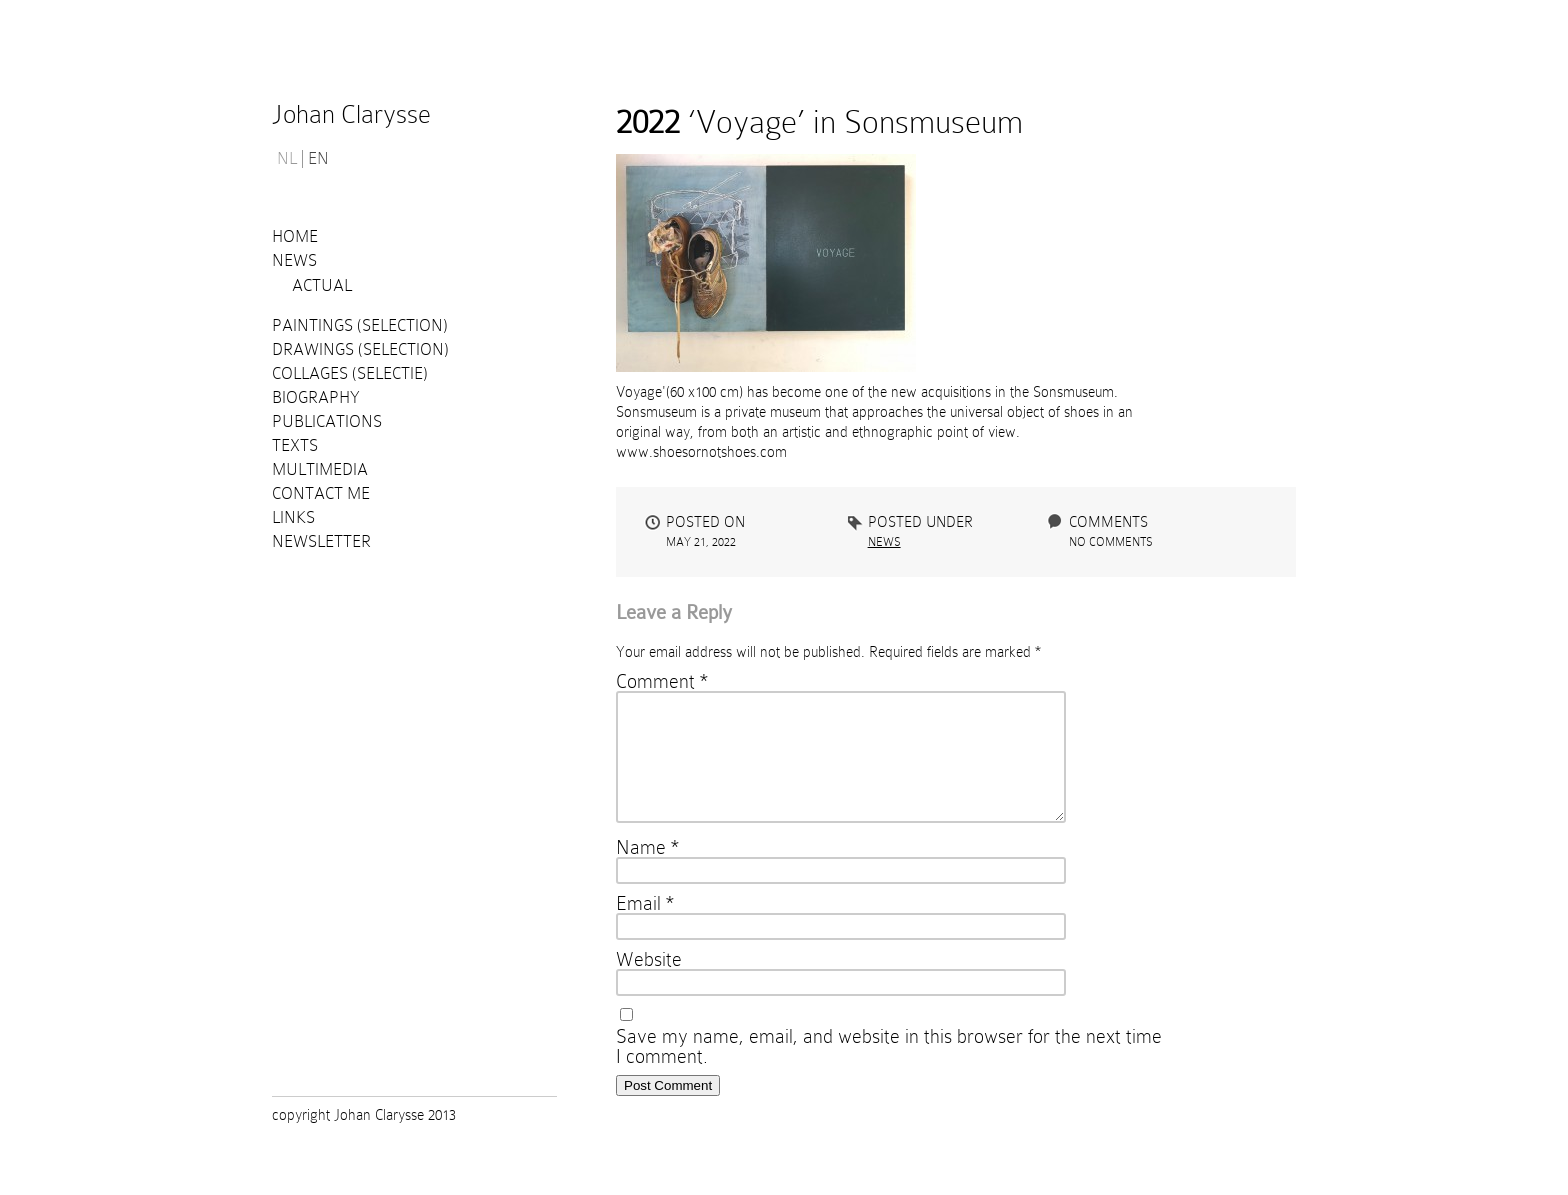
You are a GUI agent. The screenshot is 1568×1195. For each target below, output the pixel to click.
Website (649, 983)
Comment (662, 681)
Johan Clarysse (351, 114)
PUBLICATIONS (327, 421)
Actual (322, 285)
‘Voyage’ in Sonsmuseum (819, 122)
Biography (316, 397)
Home (295, 236)
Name (647, 871)
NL (287, 159)
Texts (295, 445)
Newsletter (321, 541)
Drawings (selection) (360, 349)
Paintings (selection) (360, 325)
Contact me (321, 493)
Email (645, 927)
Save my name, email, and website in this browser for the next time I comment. (889, 1070)
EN (318, 159)
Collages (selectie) (350, 373)
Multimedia (320, 469)
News (294, 260)
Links (293, 517)
